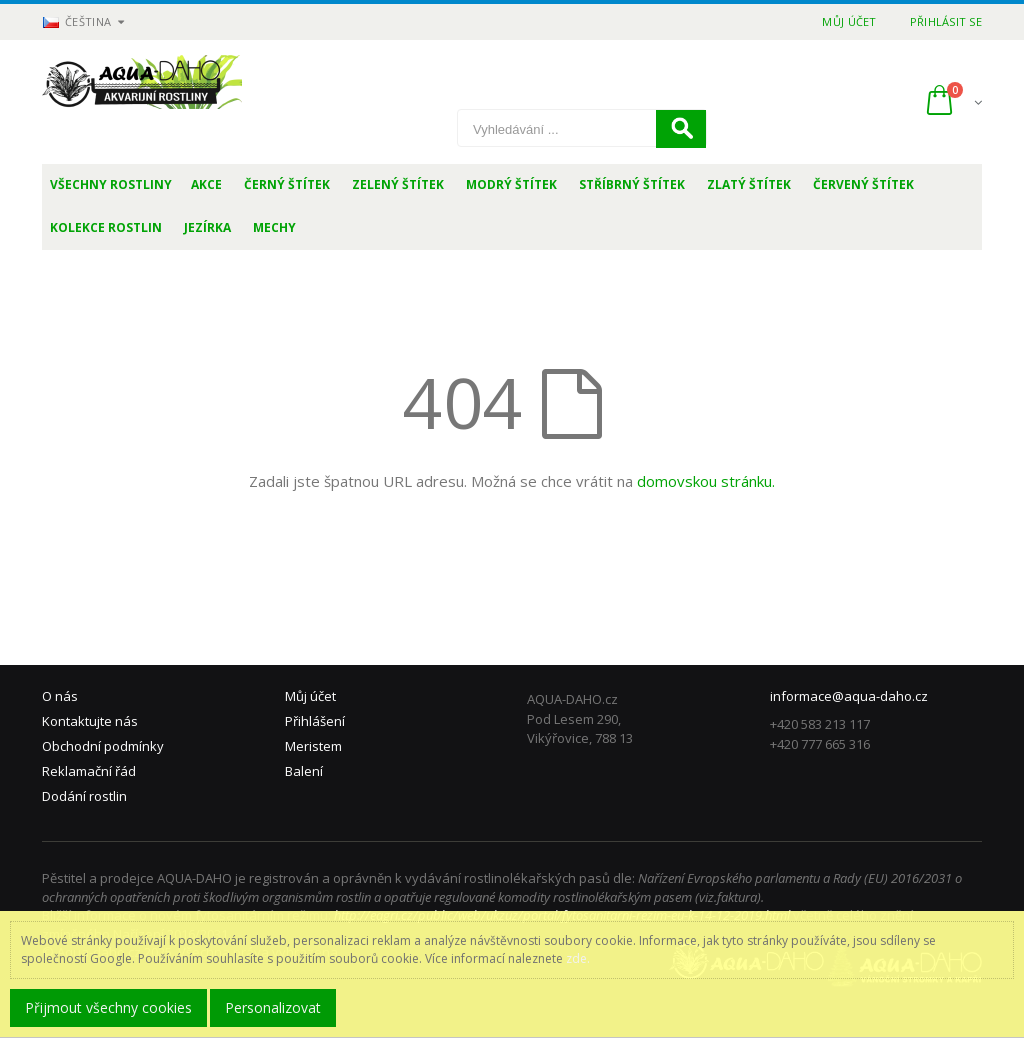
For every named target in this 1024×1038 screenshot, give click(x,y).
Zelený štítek (398, 184)
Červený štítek (863, 184)
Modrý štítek (511, 184)
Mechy (274, 227)
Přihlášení (315, 721)
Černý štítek (287, 184)
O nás (60, 696)
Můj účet (849, 21)
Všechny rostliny (111, 184)
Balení (304, 771)
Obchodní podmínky (103, 746)
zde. (578, 958)
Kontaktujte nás (90, 721)
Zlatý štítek (749, 184)
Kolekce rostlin (106, 227)
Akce (206, 184)
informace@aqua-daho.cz (849, 696)
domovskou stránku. (706, 481)
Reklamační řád (89, 771)
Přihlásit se (946, 21)
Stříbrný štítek (632, 184)
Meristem (313, 746)
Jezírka (207, 227)
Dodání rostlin (84, 796)
